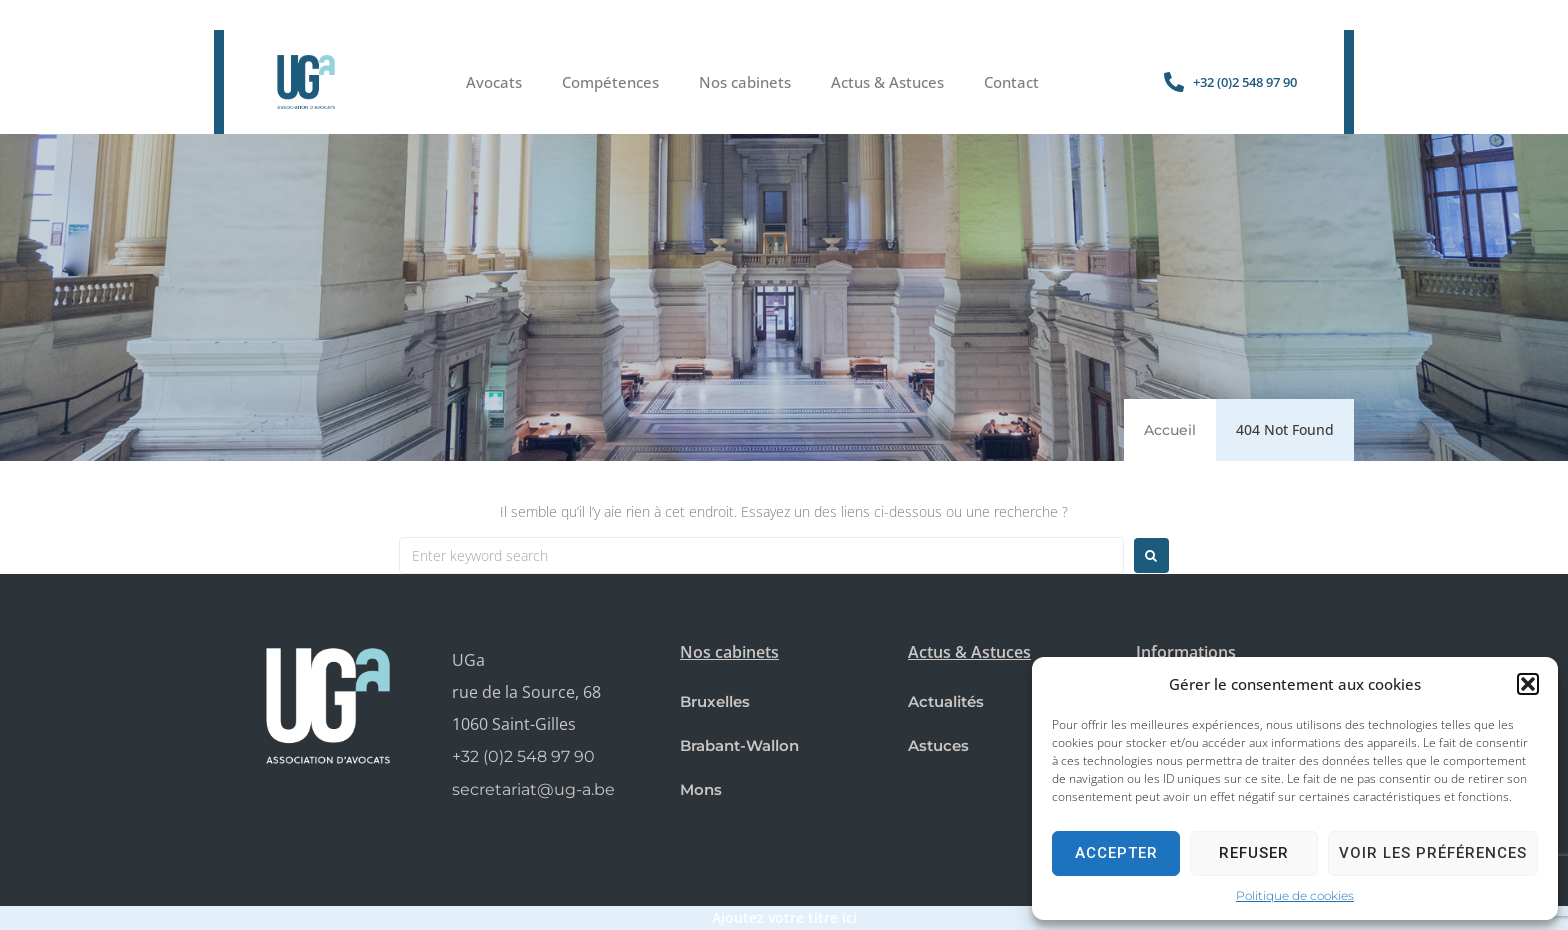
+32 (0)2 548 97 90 (523, 756)
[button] (1528, 684)
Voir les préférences (1433, 853)
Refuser (1254, 853)
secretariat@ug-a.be (533, 789)
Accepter (1116, 853)
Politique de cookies (1295, 895)
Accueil (1170, 430)
